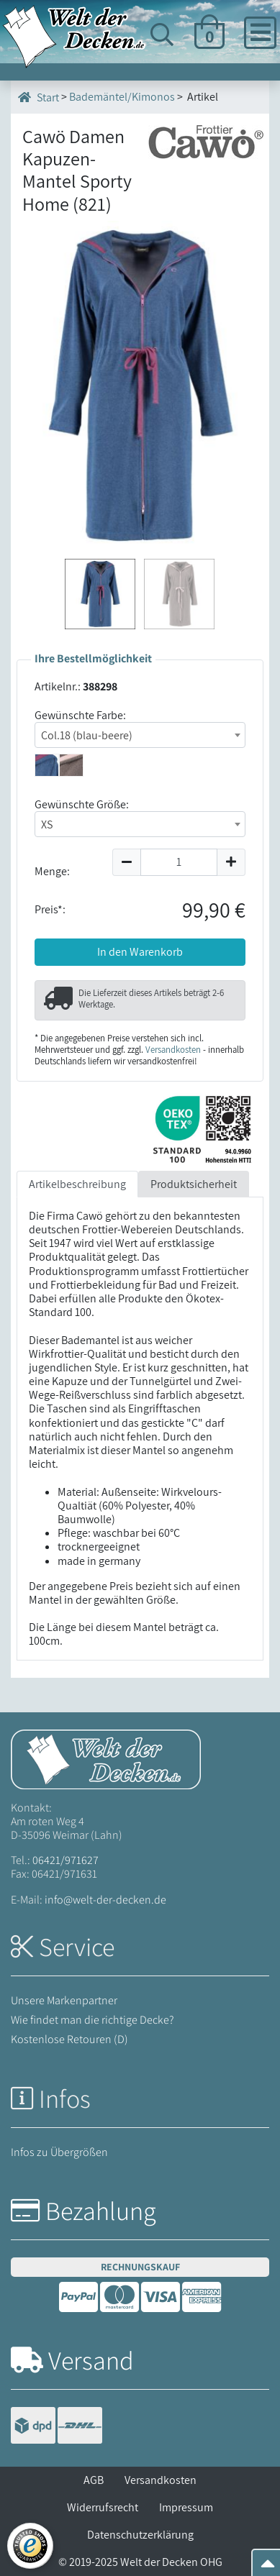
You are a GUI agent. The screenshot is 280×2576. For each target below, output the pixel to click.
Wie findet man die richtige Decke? (92, 2019)
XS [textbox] (47, 824)
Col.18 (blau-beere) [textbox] (86, 735)
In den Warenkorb (140, 951)
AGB (93, 2480)
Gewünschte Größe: (82, 804)
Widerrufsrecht (102, 2507)
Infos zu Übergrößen (59, 2152)
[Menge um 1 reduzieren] (126, 862)
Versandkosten (173, 1049)
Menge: (52, 871)
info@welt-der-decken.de (105, 1899)
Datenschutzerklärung (140, 2534)
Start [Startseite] (38, 97)
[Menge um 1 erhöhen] (231, 862)
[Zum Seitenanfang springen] (268, 2567)
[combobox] (140, 735)
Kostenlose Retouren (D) (69, 2039)
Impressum (186, 2507)
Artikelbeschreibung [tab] (77, 1184)
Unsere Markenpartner (64, 2000)
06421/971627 (65, 1860)
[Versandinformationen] (56, 2427)
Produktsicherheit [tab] (193, 1184)
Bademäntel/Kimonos (122, 97)
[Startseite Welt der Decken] (106, 1758)
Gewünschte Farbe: (80, 715)
